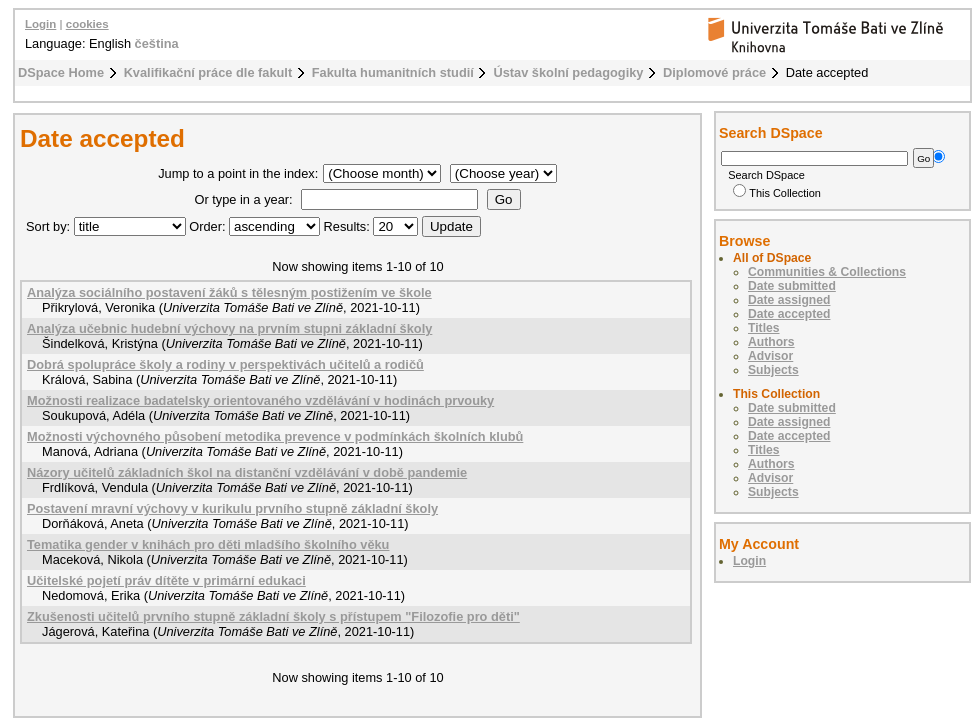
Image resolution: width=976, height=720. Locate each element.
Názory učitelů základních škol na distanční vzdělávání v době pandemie (247, 472)
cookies (87, 24)
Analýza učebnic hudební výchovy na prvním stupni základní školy (229, 328)
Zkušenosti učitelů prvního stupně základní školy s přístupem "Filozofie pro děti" (273, 616)
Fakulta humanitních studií (393, 72)
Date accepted (789, 314)
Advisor (770, 356)
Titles (764, 328)
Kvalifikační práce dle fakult (208, 72)
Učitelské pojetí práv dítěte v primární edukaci (166, 580)
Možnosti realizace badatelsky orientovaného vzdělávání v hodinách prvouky (260, 400)
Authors (771, 342)
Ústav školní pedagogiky (568, 72)
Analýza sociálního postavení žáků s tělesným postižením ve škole (229, 292)
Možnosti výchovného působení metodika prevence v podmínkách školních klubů (275, 436)
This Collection (777, 193)
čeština (157, 43)
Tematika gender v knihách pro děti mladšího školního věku (208, 544)
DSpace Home (61, 72)
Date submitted (792, 286)
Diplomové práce (714, 72)
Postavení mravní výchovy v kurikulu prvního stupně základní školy (232, 508)
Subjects (773, 370)
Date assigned (789, 300)
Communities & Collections (827, 272)
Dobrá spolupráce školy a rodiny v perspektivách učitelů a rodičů (225, 364)
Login (40, 24)
